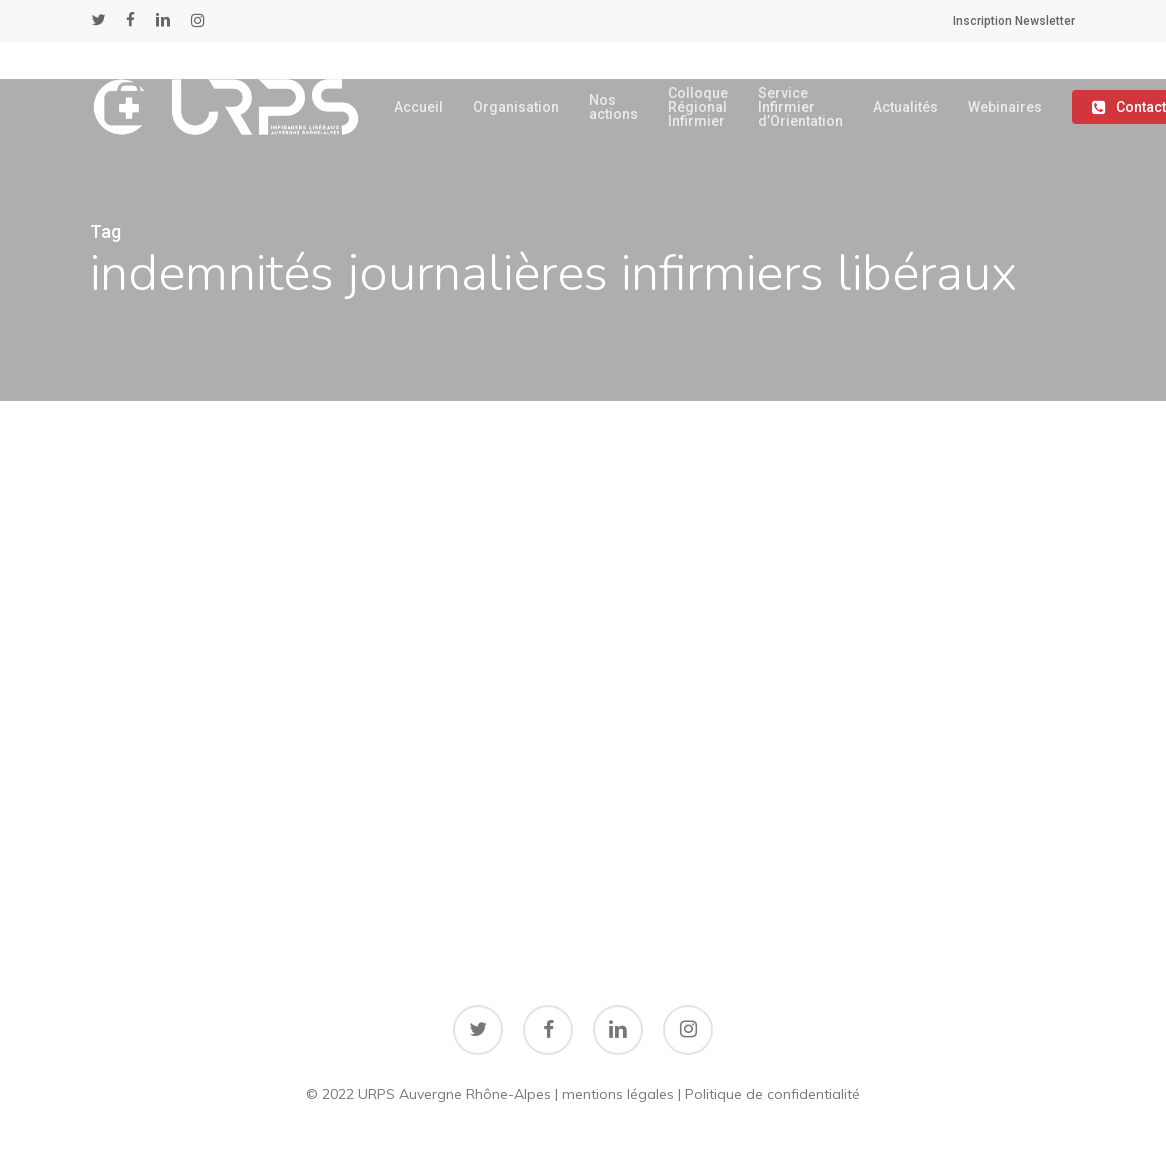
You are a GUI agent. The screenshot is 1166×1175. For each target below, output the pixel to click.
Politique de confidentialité (772, 1094)
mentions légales (618, 1094)
